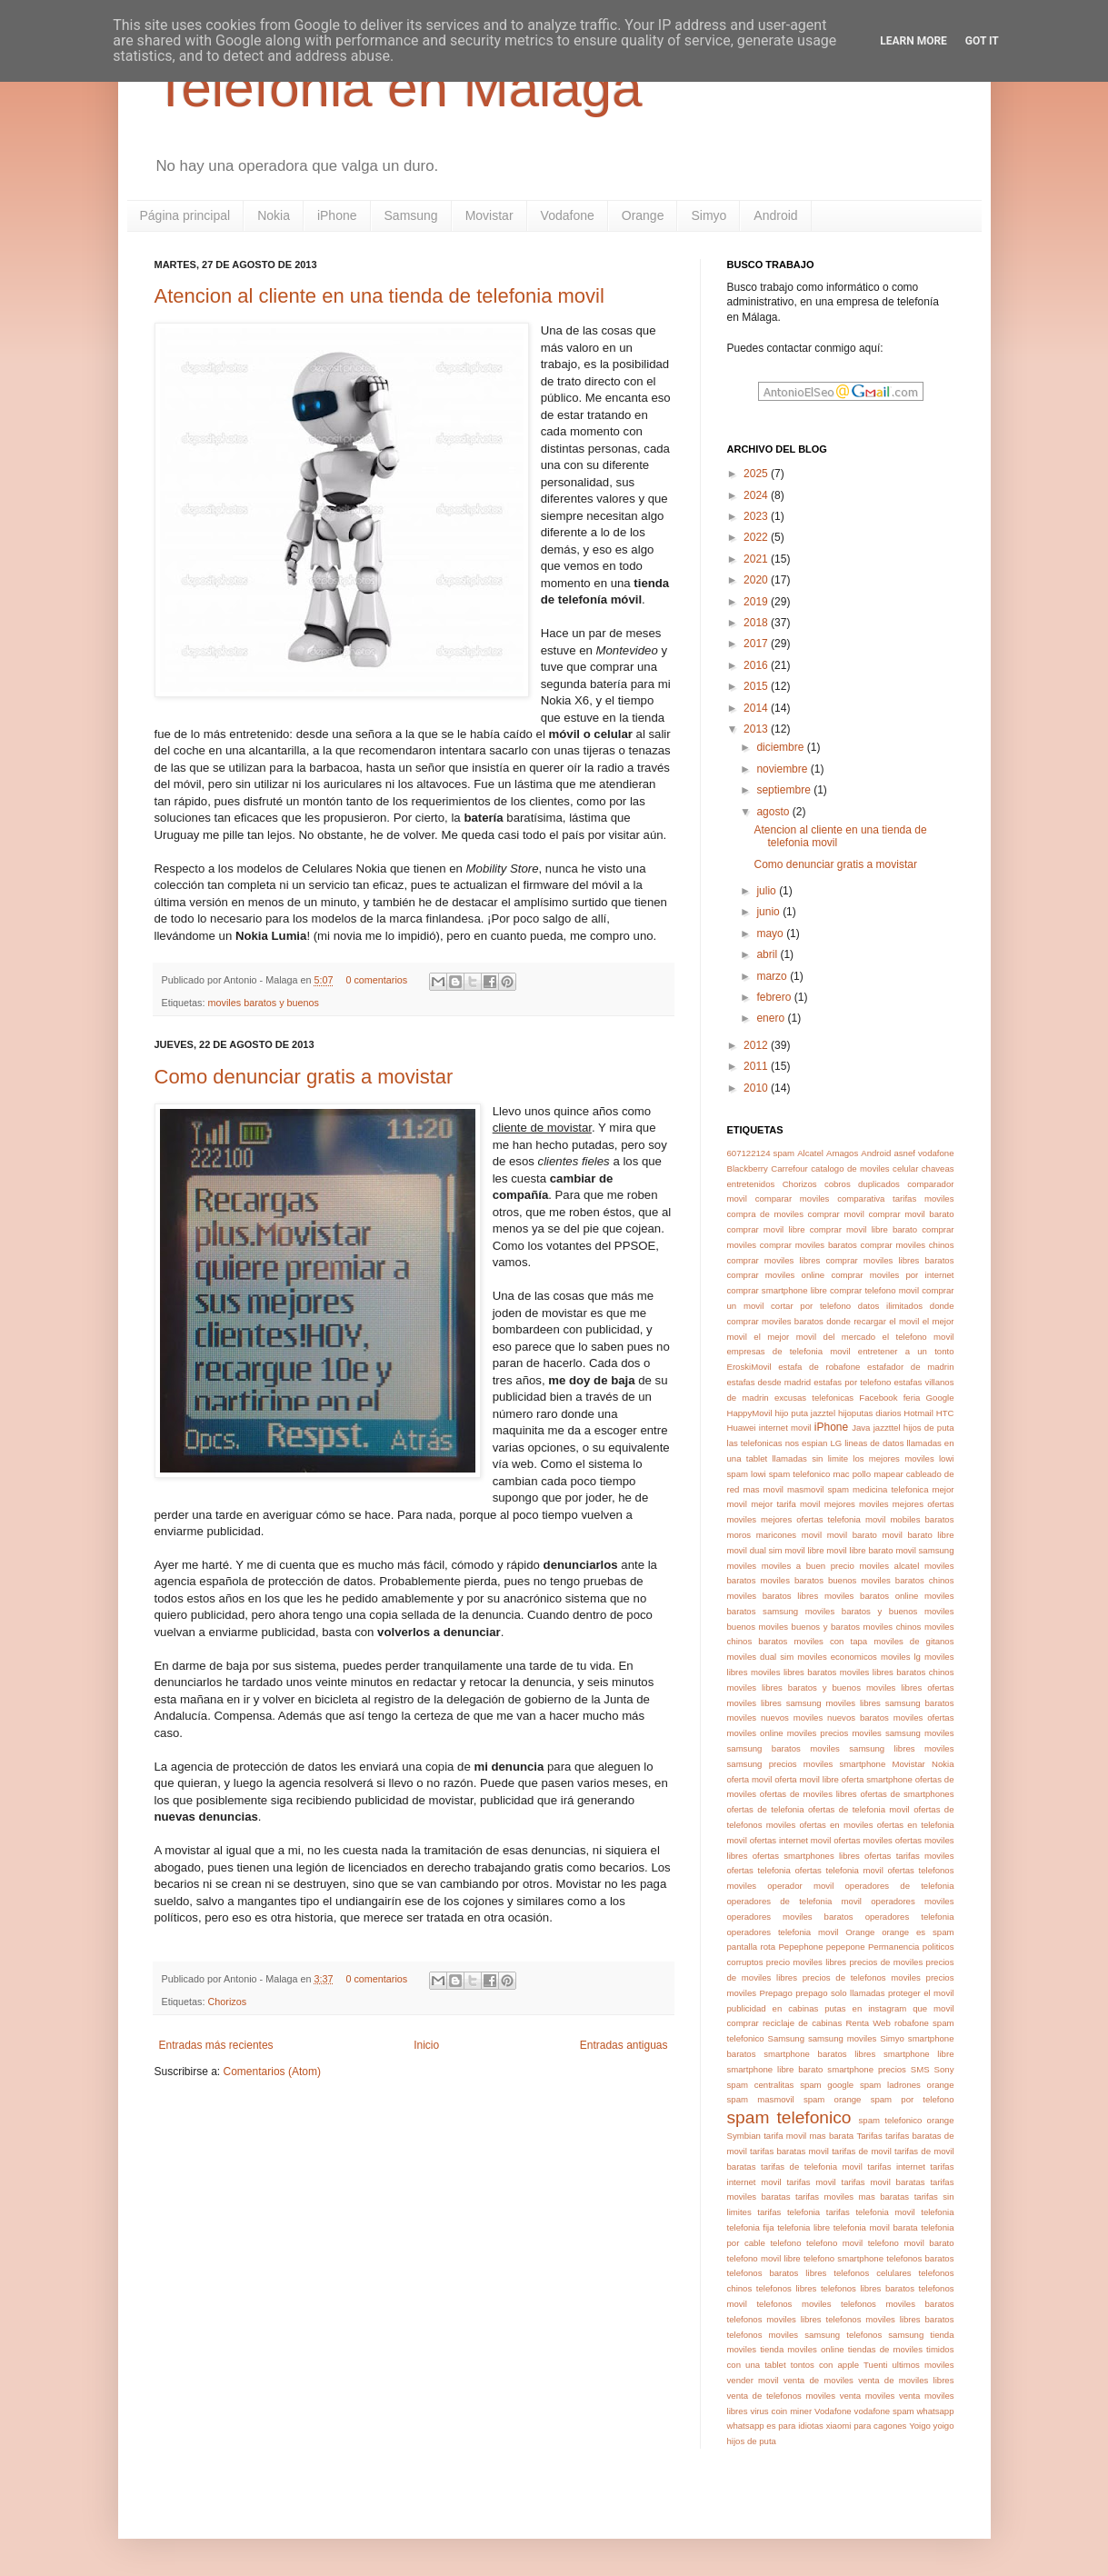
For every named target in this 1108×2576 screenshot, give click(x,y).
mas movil (763, 1489)
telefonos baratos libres (777, 2273)
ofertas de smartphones (906, 1794)
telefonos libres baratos (867, 2288)
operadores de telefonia (899, 1886)
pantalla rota (751, 1947)
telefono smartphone (843, 2258)
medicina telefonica (890, 1489)
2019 (757, 601)
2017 (757, 643)
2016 (757, 665)
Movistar (489, 215)
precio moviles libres (806, 1962)
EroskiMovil (749, 1367)
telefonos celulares (872, 2273)
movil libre (804, 1550)
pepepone (845, 1947)
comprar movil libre (766, 1229)
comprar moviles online (776, 1275)
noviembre (783, 769)
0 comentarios (376, 979)
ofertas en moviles (836, 1825)
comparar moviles (792, 1198)
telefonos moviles (793, 2304)
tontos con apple (825, 2365)
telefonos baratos (919, 2258)
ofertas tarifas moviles (908, 1856)
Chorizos (227, 2001)
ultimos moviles (922, 2365)
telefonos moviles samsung (784, 2335)
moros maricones (762, 1535)
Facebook (878, 1398)
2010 (757, 1088)
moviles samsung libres (862, 1748)
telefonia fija (750, 2227)
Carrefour (789, 1168)
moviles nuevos (758, 1717)
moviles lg (901, 1657)
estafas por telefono (852, 1382)
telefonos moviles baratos (897, 2304)
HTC (945, 1413)
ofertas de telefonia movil (859, 1809)
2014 (757, 708)
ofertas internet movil (790, 1840)
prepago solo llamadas (839, 1993)
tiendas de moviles (885, 2349)
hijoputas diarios (870, 1413)
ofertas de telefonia (765, 1809)
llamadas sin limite (810, 1458)
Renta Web (867, 2023)
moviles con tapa (830, 1641)
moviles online (755, 1733)
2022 (757, 537)
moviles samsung (886, 1733)
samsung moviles (842, 2038)
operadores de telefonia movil (795, 1901)
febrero (775, 997)
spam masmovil (760, 2099)
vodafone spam (884, 2411)
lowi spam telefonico (790, 1474)
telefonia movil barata (875, 2227)
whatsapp (934, 2411)
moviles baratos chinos (907, 1580)
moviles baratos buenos (808, 1580)
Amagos (842, 1153)
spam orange (833, 2099)
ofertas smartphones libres (806, 1856)
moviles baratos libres (773, 1596)
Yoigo (920, 2426)
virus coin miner (781, 2411)
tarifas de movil (862, 2151)
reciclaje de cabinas (802, 2023)
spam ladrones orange (907, 2085)
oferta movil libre (806, 1779)
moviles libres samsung (774, 1703)
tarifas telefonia (788, 2212)
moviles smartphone (844, 1764)
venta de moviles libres (905, 2380)
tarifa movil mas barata (808, 2136)
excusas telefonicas (813, 1398)
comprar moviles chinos (907, 1245)
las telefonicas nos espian (777, 1443)
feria (912, 1398)
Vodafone (567, 215)
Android (775, 215)
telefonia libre (803, 2227)
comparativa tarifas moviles (895, 1198)
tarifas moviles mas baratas (852, 2197)
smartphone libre (918, 2054)
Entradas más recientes (216, 2045)
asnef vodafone (923, 1153)
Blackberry (747, 1168)
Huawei (741, 1428)
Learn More (913, 41)
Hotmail (918, 1413)
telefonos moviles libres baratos (890, 2319)
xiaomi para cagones (866, 2426)
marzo (773, 976)
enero (771, 1018)
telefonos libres (786, 2288)
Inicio (426, 2045)
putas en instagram (865, 2008)
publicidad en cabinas (773, 2008)
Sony (944, 2069)
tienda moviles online (801, 2349)
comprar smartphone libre (777, 1290)
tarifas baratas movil (789, 2151)
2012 (757, 1045)
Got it (982, 41)
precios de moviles (886, 1962)
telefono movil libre (764, 2258)
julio (767, 890)
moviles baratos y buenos (263, 1002)
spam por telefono (912, 2099)
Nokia (273, 215)
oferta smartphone (877, 1779)
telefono (785, 2243)
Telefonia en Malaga (399, 87)
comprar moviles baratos (808, 1245)
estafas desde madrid (769, 1382)
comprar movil (836, 1214)
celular (905, 1168)
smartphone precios (866, 2069)
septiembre (785, 790)
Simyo (708, 215)
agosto (774, 811)
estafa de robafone (819, 1367)
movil (812, 1535)
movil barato (852, 1535)
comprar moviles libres (774, 1260)
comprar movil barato (910, 1214)
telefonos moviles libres (774, 2319)
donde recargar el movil (872, 1321)
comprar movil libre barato (863, 1229)
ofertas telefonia (759, 1870)
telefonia (937, 2212)
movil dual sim (755, 1550)
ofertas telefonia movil (838, 1870)
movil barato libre (918, 1535)
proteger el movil (921, 1993)
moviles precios (818, 1733)
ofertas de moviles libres (808, 1794)
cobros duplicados (862, 1184)
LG (836, 1443)
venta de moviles (818, 2380)
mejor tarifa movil (785, 1504)
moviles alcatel (889, 1566)
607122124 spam (761, 1153)
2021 (757, 559)
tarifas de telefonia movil (812, 2167)
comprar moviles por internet (892, 1275)
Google (940, 1398)
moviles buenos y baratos (809, 1627)
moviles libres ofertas (910, 1687)
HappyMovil (750, 1413)
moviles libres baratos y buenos (794, 1687)
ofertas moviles (863, 1840)
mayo (771, 933)
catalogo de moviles (850, 1168)
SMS (920, 2069)
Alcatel (810, 1153)
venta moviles (867, 2396)
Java (861, 1428)
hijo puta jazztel (805, 1413)
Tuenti (875, 2365)
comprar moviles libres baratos (890, 1260)
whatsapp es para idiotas (775, 2426)
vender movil (753, 2380)
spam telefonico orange (906, 2120)
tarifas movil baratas (883, 2182)
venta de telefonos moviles (781, 2396)
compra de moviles (765, 1214)
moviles (742, 1566)
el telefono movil (918, 1337)
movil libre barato (859, 1550)
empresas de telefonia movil (789, 1351)
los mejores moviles (893, 1458)
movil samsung (924, 1550)
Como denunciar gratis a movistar (304, 1076)
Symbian (744, 2136)
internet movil (785, 1428)
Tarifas (869, 2136)
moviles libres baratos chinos (897, 1672)
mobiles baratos (921, 1519)
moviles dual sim (760, 1657)
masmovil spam (818, 1489)
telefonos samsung (884, 2335)
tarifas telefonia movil (870, 2212)
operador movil (800, 1886)
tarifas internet (896, 2167)
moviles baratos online (871, 1596)
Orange (643, 215)
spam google (826, 2085)
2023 (757, 516)
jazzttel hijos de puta (913, 1428)
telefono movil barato (911, 2243)
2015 (757, 686)
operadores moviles (912, 1901)
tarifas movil (810, 2182)
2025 (757, 473)
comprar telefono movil (874, 1290)
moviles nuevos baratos (841, 1717)
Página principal (185, 215)
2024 (757, 495)
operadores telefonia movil (783, 1932)
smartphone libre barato (775, 2069)
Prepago (776, 1993)
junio (769, 911)
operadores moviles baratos (790, 1917)
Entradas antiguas (624, 2045)
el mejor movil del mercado (814, 1337)
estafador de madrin (910, 1367)
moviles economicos (837, 1657)
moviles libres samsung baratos (890, 1703)
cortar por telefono (811, 1306)
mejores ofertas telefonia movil (823, 1519)
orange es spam (917, 1932)
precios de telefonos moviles (862, 1977)
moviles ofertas (923, 1717)
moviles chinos (892, 1627)
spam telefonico (789, 2117)
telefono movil (834, 2243)
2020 (757, 580)
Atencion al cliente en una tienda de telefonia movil (379, 296)
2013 (757, 729)
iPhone (337, 215)
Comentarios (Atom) (272, 2071)
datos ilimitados (890, 1306)
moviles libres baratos (793, 1672)
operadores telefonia (909, 1917)
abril (768, 954)
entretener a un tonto (906, 1351)
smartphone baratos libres (819, 2054)
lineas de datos (873, 1443)
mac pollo (852, 1474)
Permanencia (894, 1947)
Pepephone (800, 1947)
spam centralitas (760, 2085)
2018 (757, 622)
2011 (757, 1066)
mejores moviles (856, 1504)
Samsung (411, 215)
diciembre (781, 747)
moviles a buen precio (808, 1566)
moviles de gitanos (913, 1641)
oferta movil (750, 1779)
